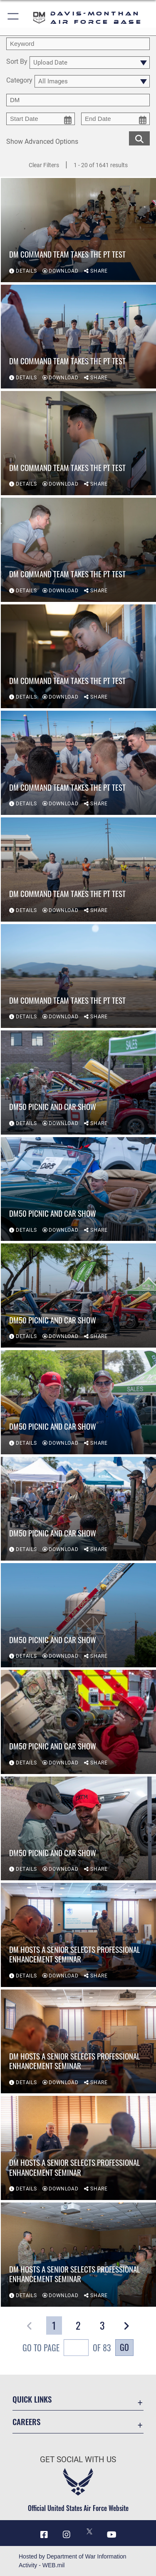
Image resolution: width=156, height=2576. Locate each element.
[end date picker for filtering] (115, 119)
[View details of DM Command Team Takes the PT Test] (78, 230)
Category (19, 80)
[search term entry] (78, 44)
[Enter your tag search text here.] (78, 100)
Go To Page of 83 (66, 2348)
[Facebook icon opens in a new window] (44, 2534)
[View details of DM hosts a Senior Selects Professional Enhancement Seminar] (78, 1935)
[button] (13, 17)
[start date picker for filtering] (40, 119)
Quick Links (32, 2399)
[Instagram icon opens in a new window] (66, 2534)
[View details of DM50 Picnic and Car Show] (78, 1082)
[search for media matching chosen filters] (139, 137)
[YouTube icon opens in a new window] (112, 2534)
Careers (26, 2422)
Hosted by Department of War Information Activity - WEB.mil (72, 2560)
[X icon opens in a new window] (89, 2531)
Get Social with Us (78, 2459)
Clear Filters (44, 165)
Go (124, 2347)
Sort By (16, 61)
